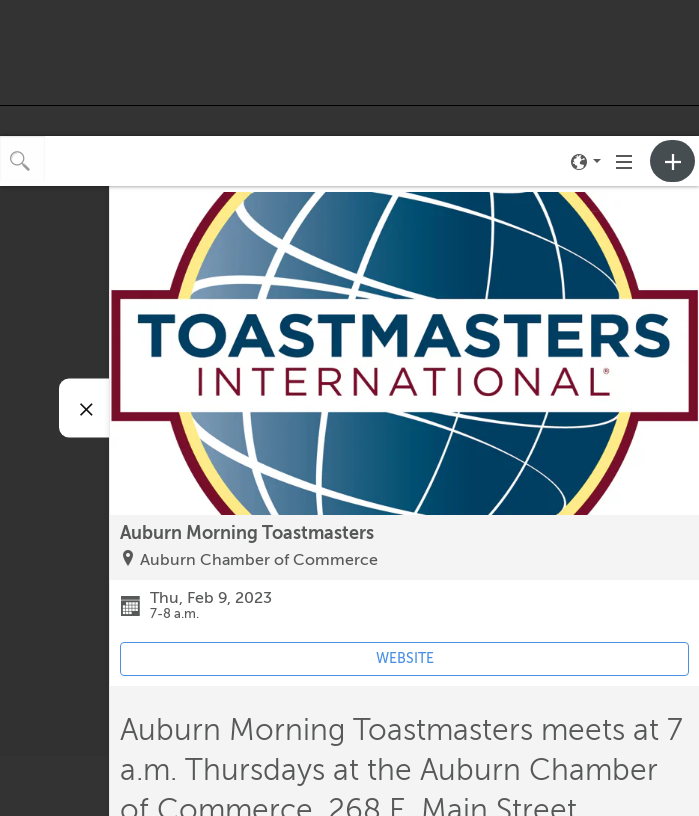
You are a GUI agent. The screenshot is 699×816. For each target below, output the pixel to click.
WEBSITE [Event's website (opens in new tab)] (405, 658)
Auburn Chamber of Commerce (259, 560)
